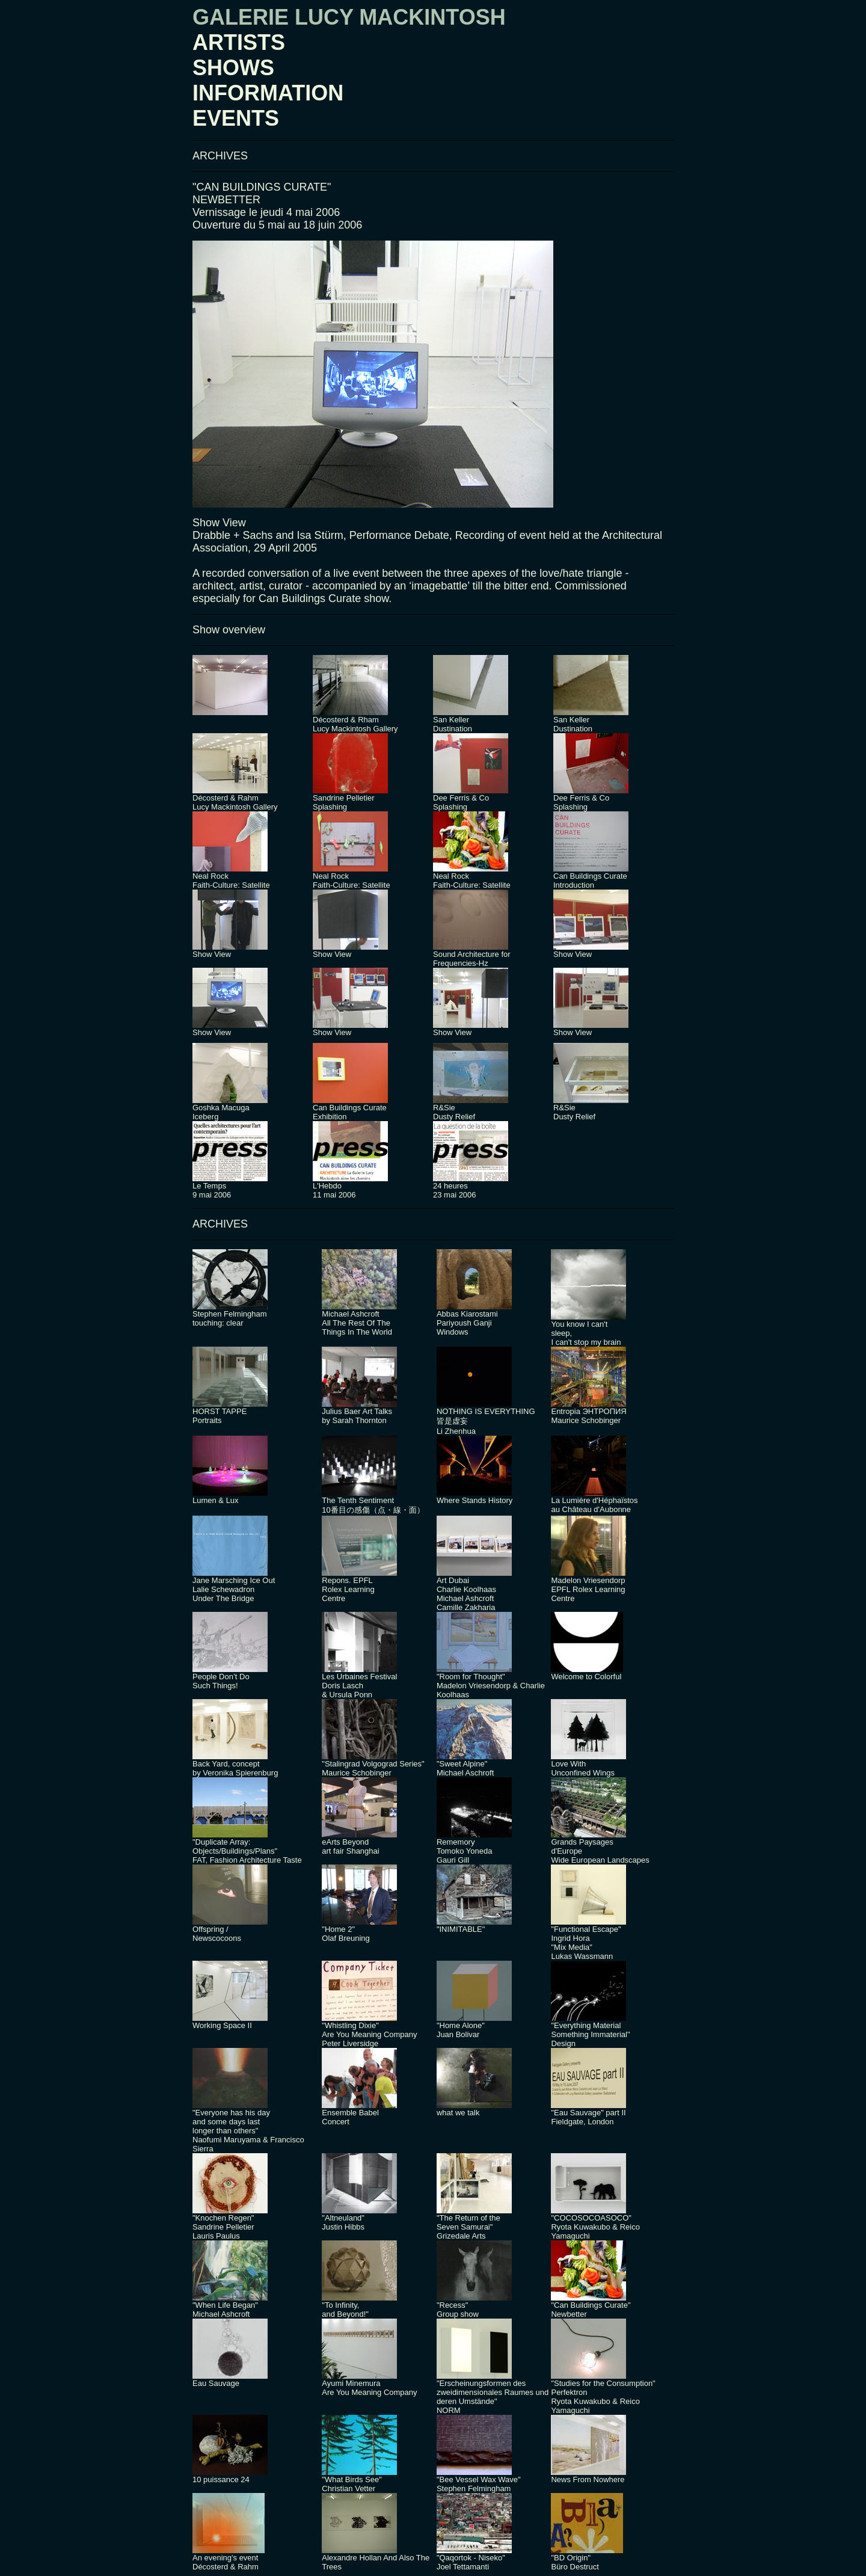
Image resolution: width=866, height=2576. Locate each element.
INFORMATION (267, 93)
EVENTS (235, 118)
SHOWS (233, 67)
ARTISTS (238, 42)
